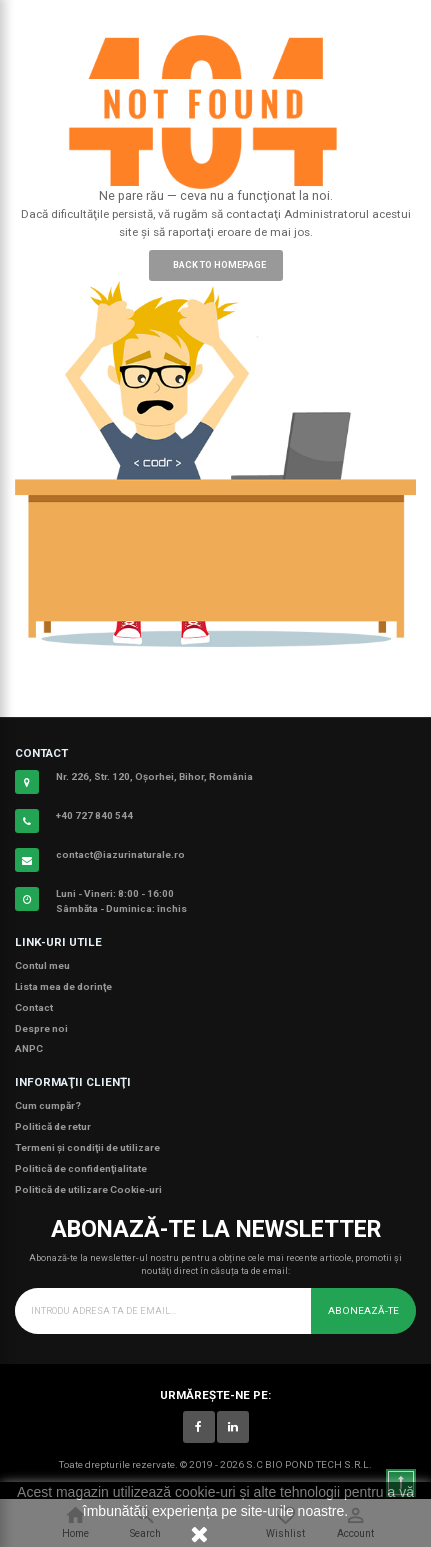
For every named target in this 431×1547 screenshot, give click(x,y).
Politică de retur (53, 1126)
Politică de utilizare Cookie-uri (88, 1189)
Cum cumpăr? (48, 1105)
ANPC (29, 1048)
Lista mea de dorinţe (63, 986)
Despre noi (41, 1028)
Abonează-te (363, 1310)
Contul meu (42, 965)
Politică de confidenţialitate (81, 1168)
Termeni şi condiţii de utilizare (87, 1147)
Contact (34, 1007)
